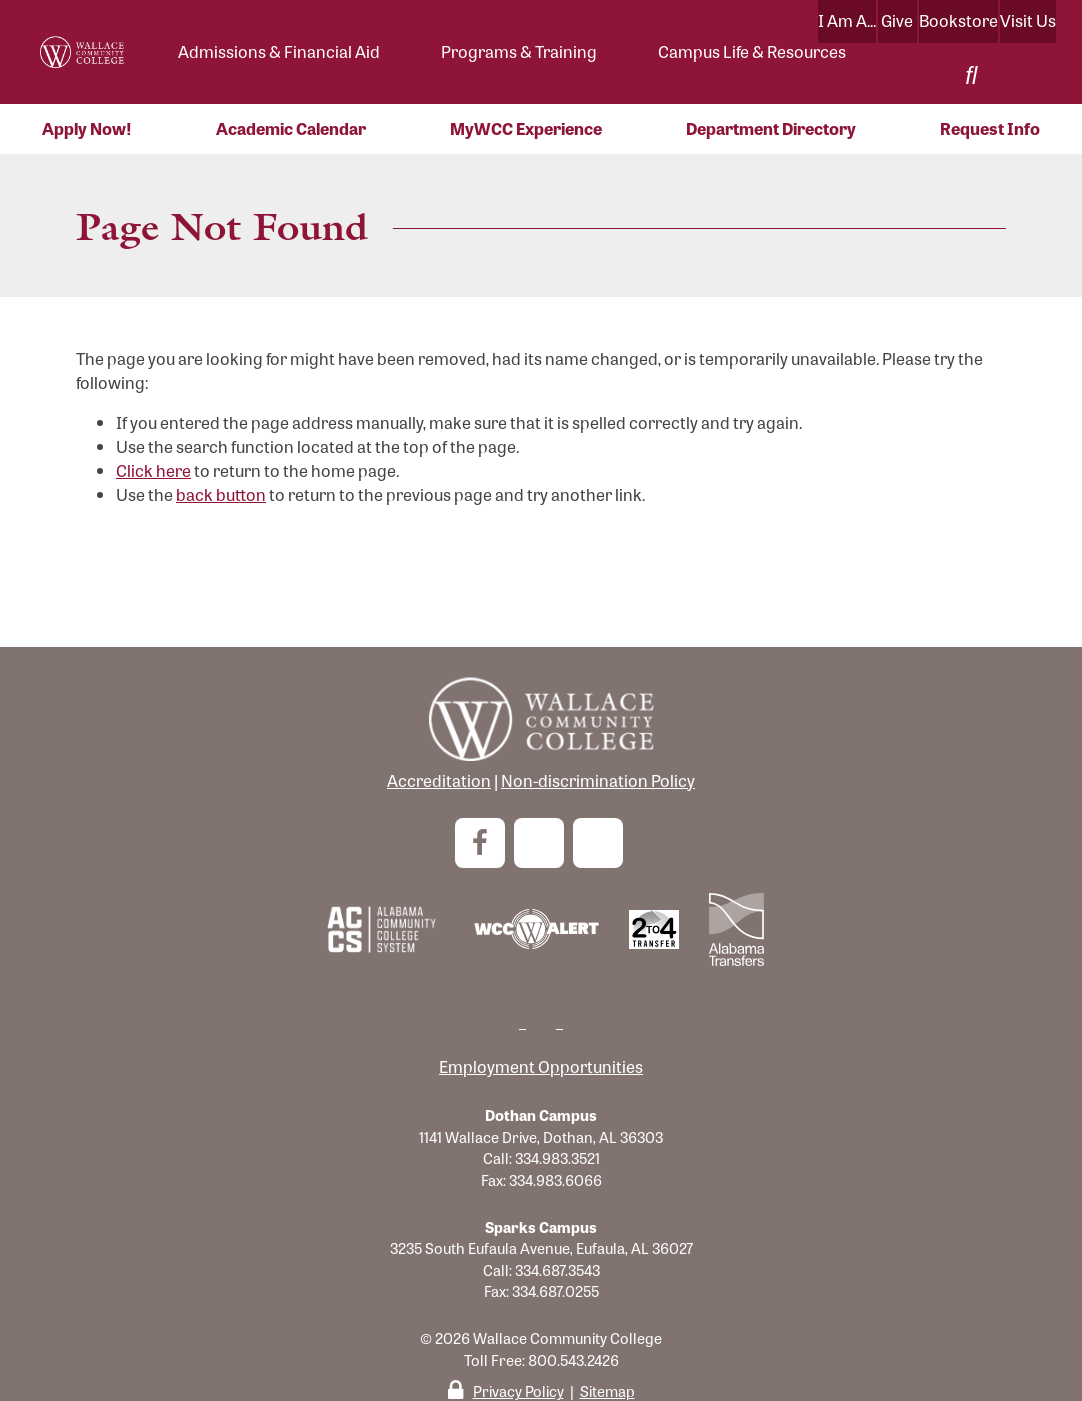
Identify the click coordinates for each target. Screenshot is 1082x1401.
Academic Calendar (291, 128)
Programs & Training (519, 51)
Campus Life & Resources (752, 51)
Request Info (990, 128)
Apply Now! (87, 128)
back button (221, 494)
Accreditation (439, 780)
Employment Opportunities (541, 1066)
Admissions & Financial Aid (279, 51)
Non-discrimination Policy (598, 780)
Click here (153, 470)
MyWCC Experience (526, 128)
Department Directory (771, 128)
